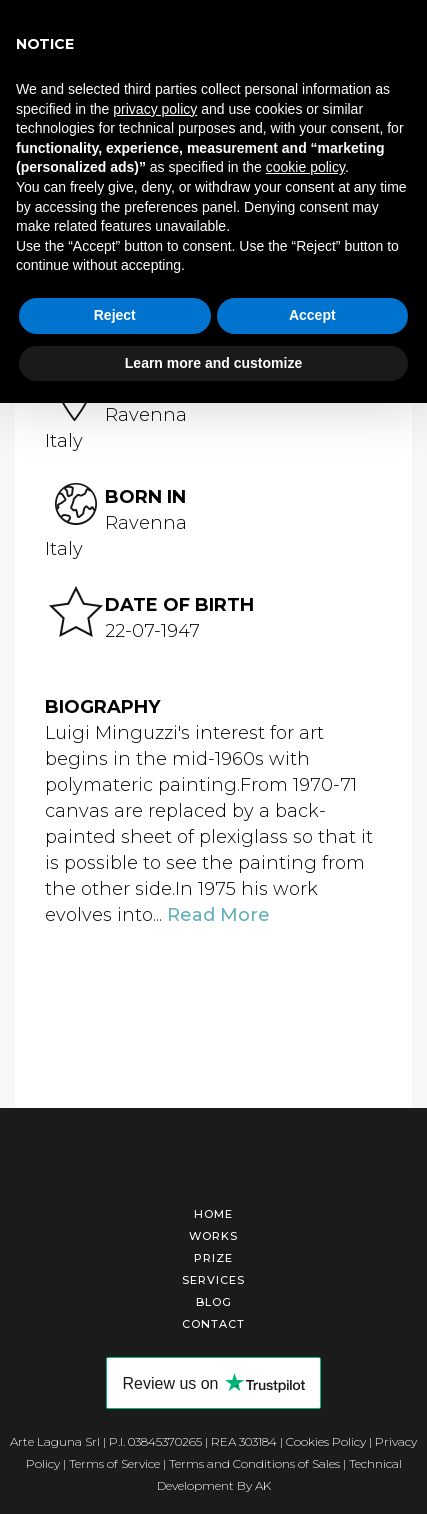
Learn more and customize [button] (213, 363)
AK (263, 1482)
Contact (213, 1321)
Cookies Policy (326, 1438)
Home (213, 1211)
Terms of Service (114, 1460)
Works (213, 1233)
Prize (213, 1255)
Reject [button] (115, 315)
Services (213, 1277)
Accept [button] (312, 315)
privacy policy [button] (155, 109)
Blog (214, 1299)
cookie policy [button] (305, 167)
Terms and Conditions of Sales (254, 1460)
